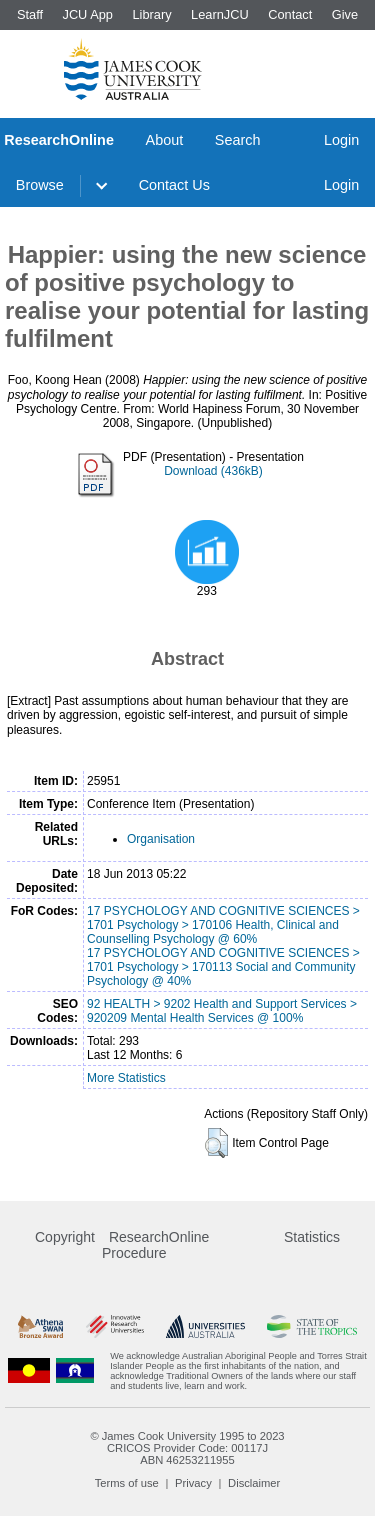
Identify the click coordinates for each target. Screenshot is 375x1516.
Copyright (65, 1237)
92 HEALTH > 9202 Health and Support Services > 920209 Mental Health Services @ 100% (222, 1011)
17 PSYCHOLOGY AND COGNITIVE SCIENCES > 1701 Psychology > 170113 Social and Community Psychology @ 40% (223, 967)
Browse (40, 185)
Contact (290, 14)
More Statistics (126, 1078)
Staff (30, 14)
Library (151, 14)
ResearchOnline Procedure (155, 1245)
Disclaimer (254, 1483)
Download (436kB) (213, 471)
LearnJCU (220, 14)
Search (238, 140)
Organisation (161, 839)
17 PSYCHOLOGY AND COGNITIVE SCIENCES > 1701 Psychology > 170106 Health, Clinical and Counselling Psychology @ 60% (223, 925)
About (165, 140)
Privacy (193, 1483)
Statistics (312, 1237)
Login (341, 140)
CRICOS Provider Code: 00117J (187, 1448)
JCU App (87, 14)
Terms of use (127, 1483)
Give (345, 14)
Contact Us (174, 185)
